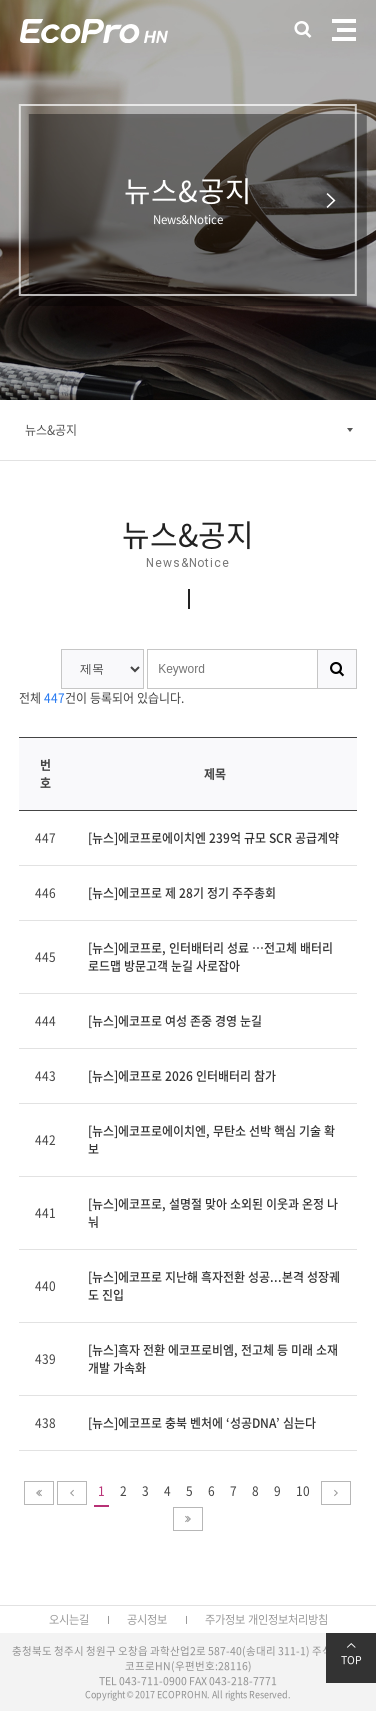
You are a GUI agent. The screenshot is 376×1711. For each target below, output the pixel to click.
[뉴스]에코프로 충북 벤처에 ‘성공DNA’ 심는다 (202, 1423)
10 (303, 1491)
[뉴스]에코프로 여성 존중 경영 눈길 (175, 1021)
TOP (351, 1654)
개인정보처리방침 (288, 1619)
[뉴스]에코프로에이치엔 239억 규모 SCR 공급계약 (213, 838)
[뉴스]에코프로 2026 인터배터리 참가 (182, 1076)
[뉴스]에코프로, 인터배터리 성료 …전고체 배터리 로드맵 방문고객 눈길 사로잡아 (210, 957)
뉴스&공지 (51, 430)
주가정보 (225, 1619)
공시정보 (147, 1619)
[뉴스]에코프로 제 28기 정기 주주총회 (182, 893)
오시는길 (69, 1619)
